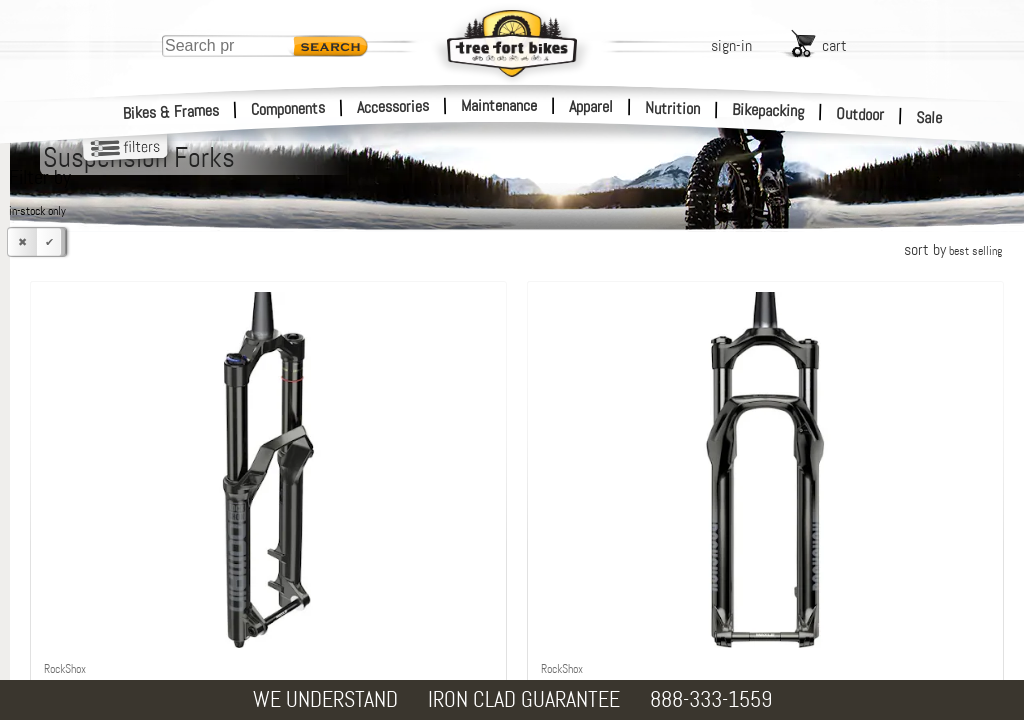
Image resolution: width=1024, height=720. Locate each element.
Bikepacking (768, 110)
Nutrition (672, 108)
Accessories (393, 106)
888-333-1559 (711, 699)
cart (834, 45)
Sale (929, 118)
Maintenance (499, 105)
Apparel (591, 106)
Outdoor (860, 114)
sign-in (731, 45)
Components (288, 108)
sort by (953, 249)
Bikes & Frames (171, 112)
